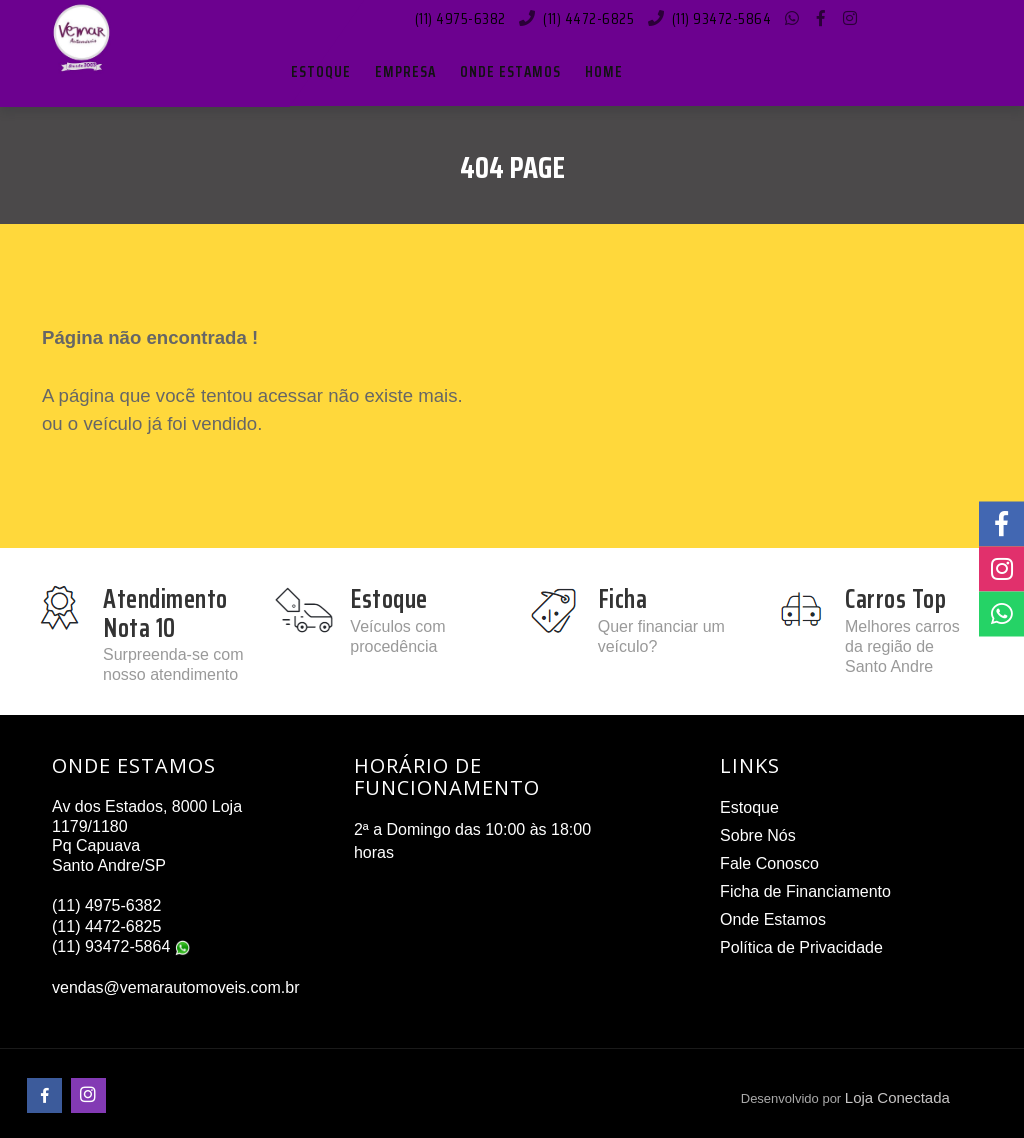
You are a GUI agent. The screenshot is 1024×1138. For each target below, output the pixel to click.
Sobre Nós (758, 835)
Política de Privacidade (801, 947)
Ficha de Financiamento (805, 891)
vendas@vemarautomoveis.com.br (175, 987)
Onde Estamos (773, 919)
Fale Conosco (769, 863)
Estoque (749, 807)
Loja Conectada (897, 1097)
